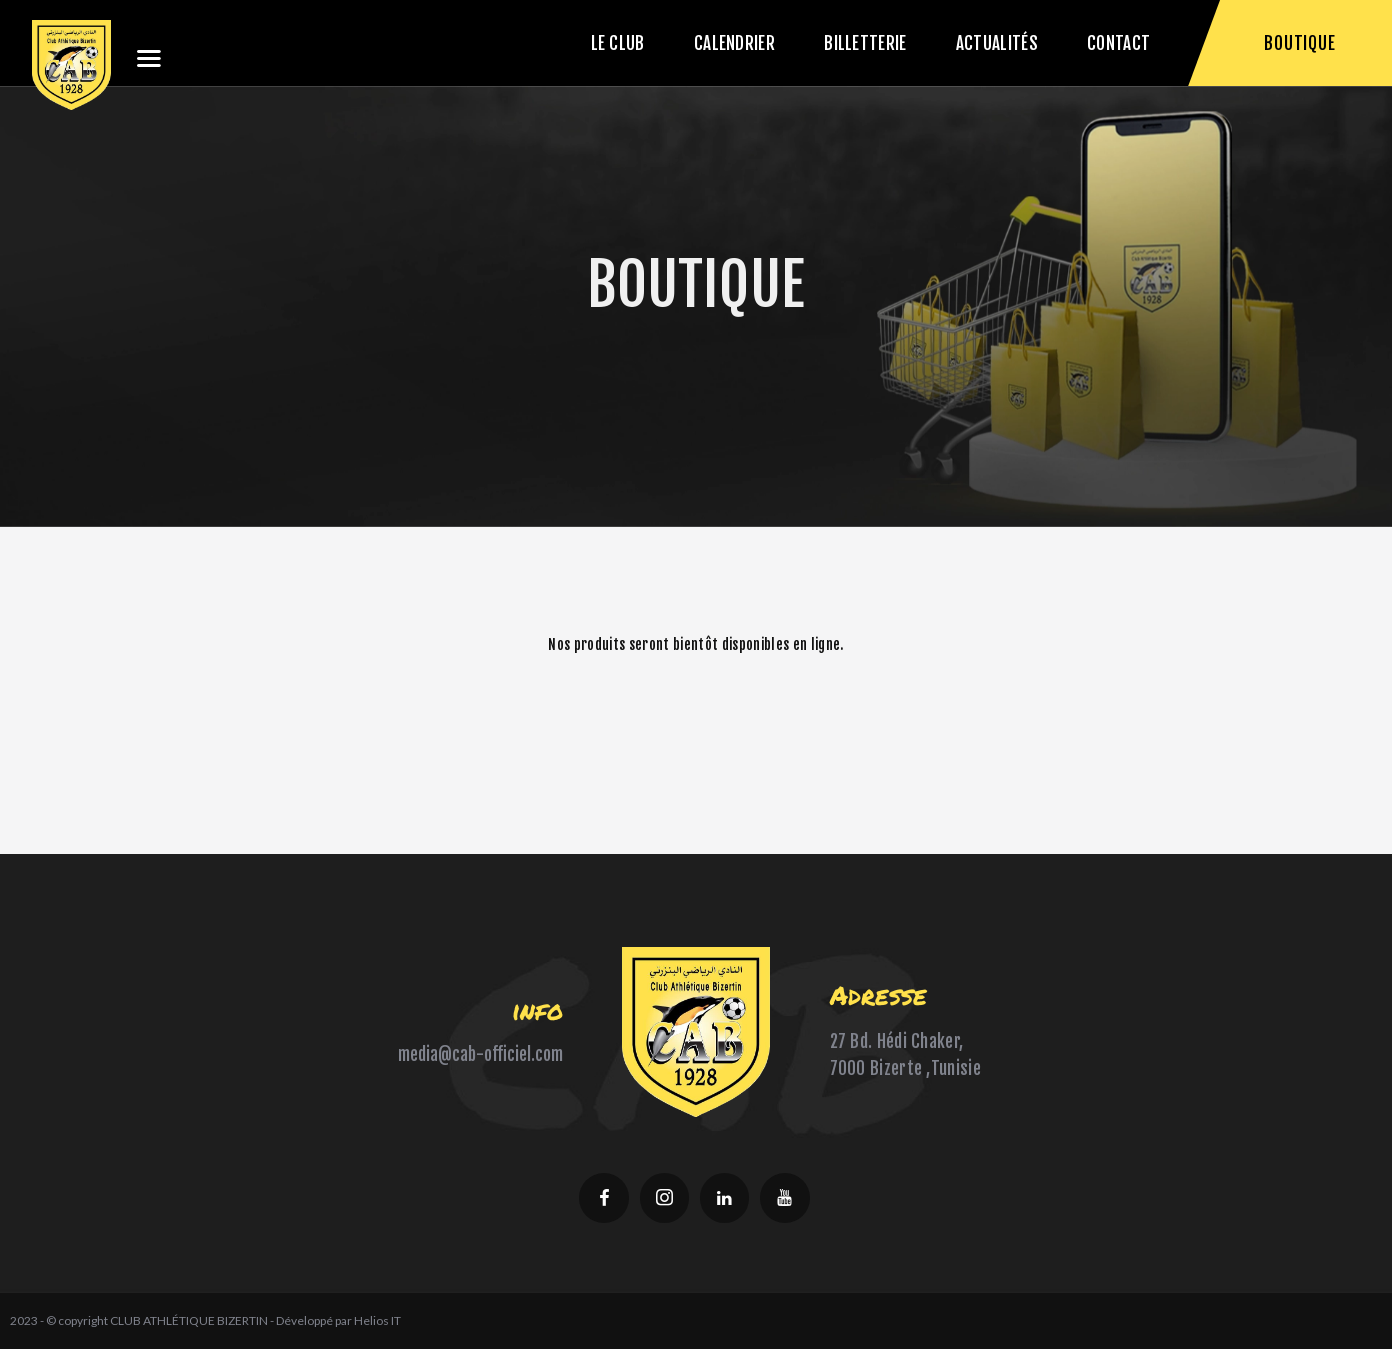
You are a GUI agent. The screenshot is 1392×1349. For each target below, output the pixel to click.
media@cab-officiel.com (480, 1054)
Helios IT (377, 1320)
